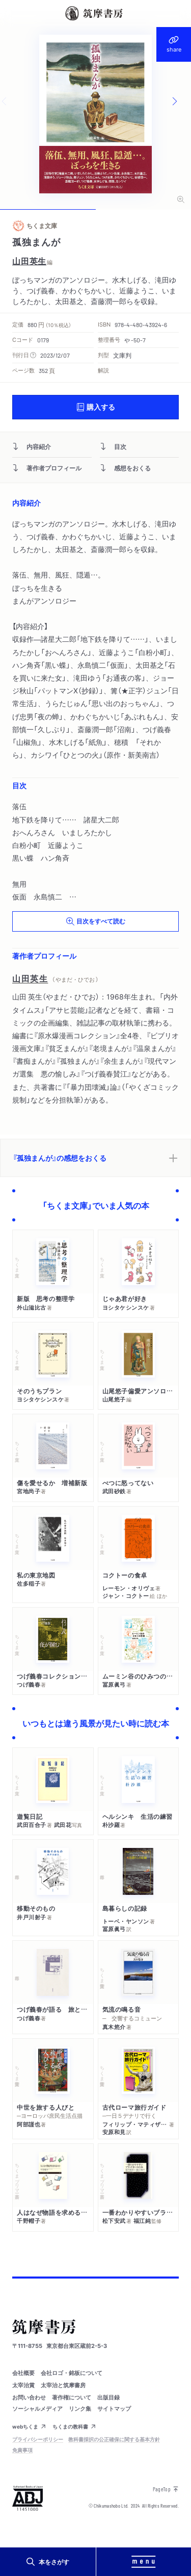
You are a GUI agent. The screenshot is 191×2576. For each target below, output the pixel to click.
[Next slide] (181, 101)
